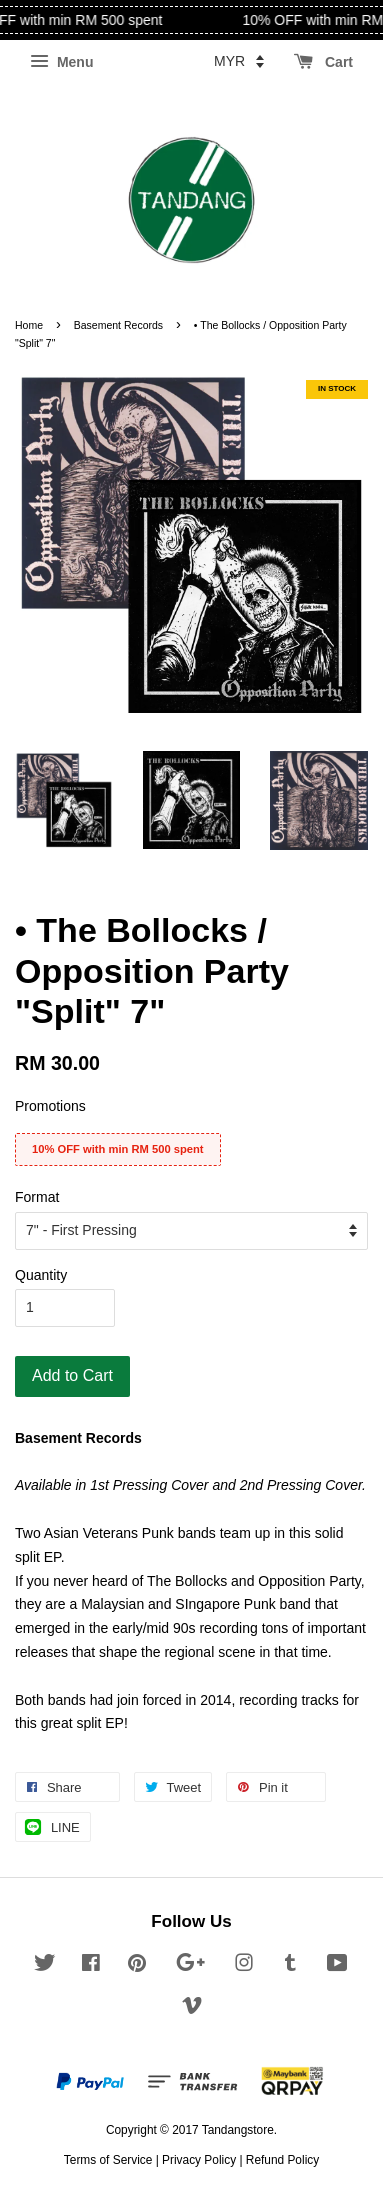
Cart (323, 62)
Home (29, 325)
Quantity (41, 1275)
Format (37, 1197)
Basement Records (118, 325)
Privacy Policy (199, 2160)
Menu (61, 62)
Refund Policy (282, 2160)
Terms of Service (108, 2160)
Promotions (50, 1106)
